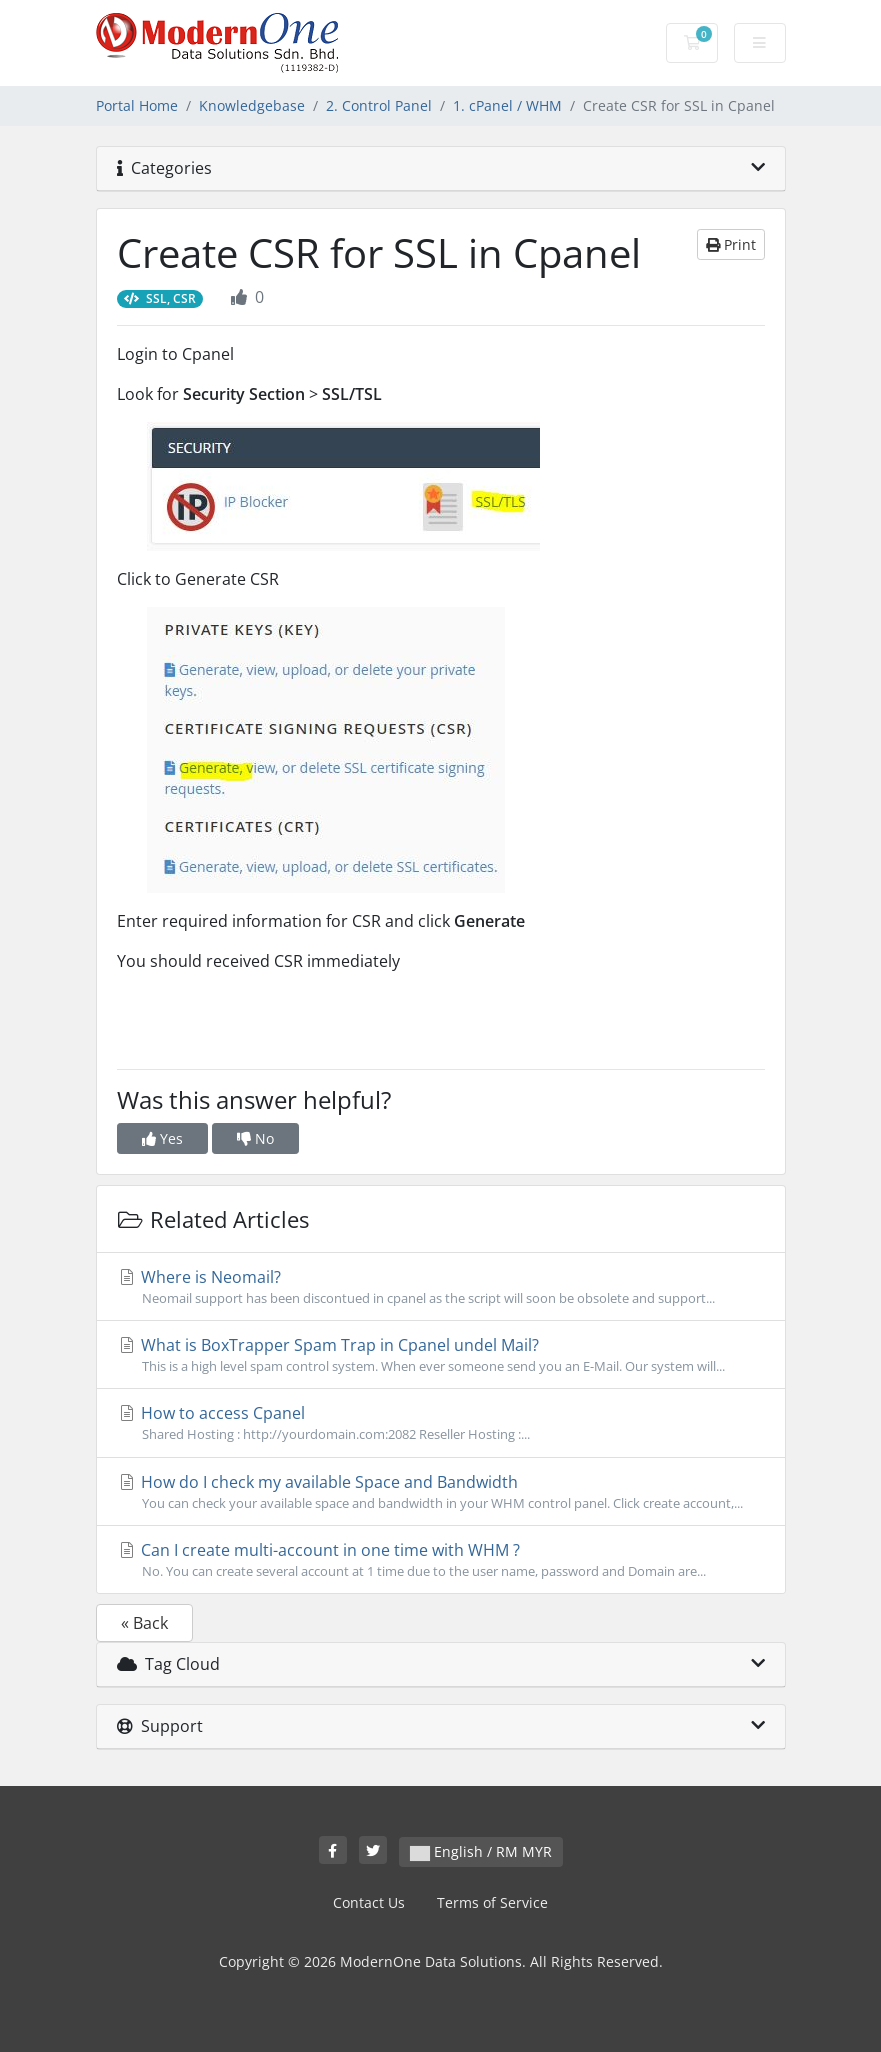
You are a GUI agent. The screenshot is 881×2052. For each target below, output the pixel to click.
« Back (144, 1623)
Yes (162, 1138)
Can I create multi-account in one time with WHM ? (441, 1560)
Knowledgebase (252, 105)
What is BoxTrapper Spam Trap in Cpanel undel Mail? (441, 1355)
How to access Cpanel (441, 1423)
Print (731, 244)
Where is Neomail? (441, 1287)
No (255, 1138)
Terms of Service (492, 1902)
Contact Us (369, 1902)
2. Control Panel (379, 105)
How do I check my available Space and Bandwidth (441, 1492)
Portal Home (137, 105)
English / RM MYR (481, 1851)
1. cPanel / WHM (507, 105)
